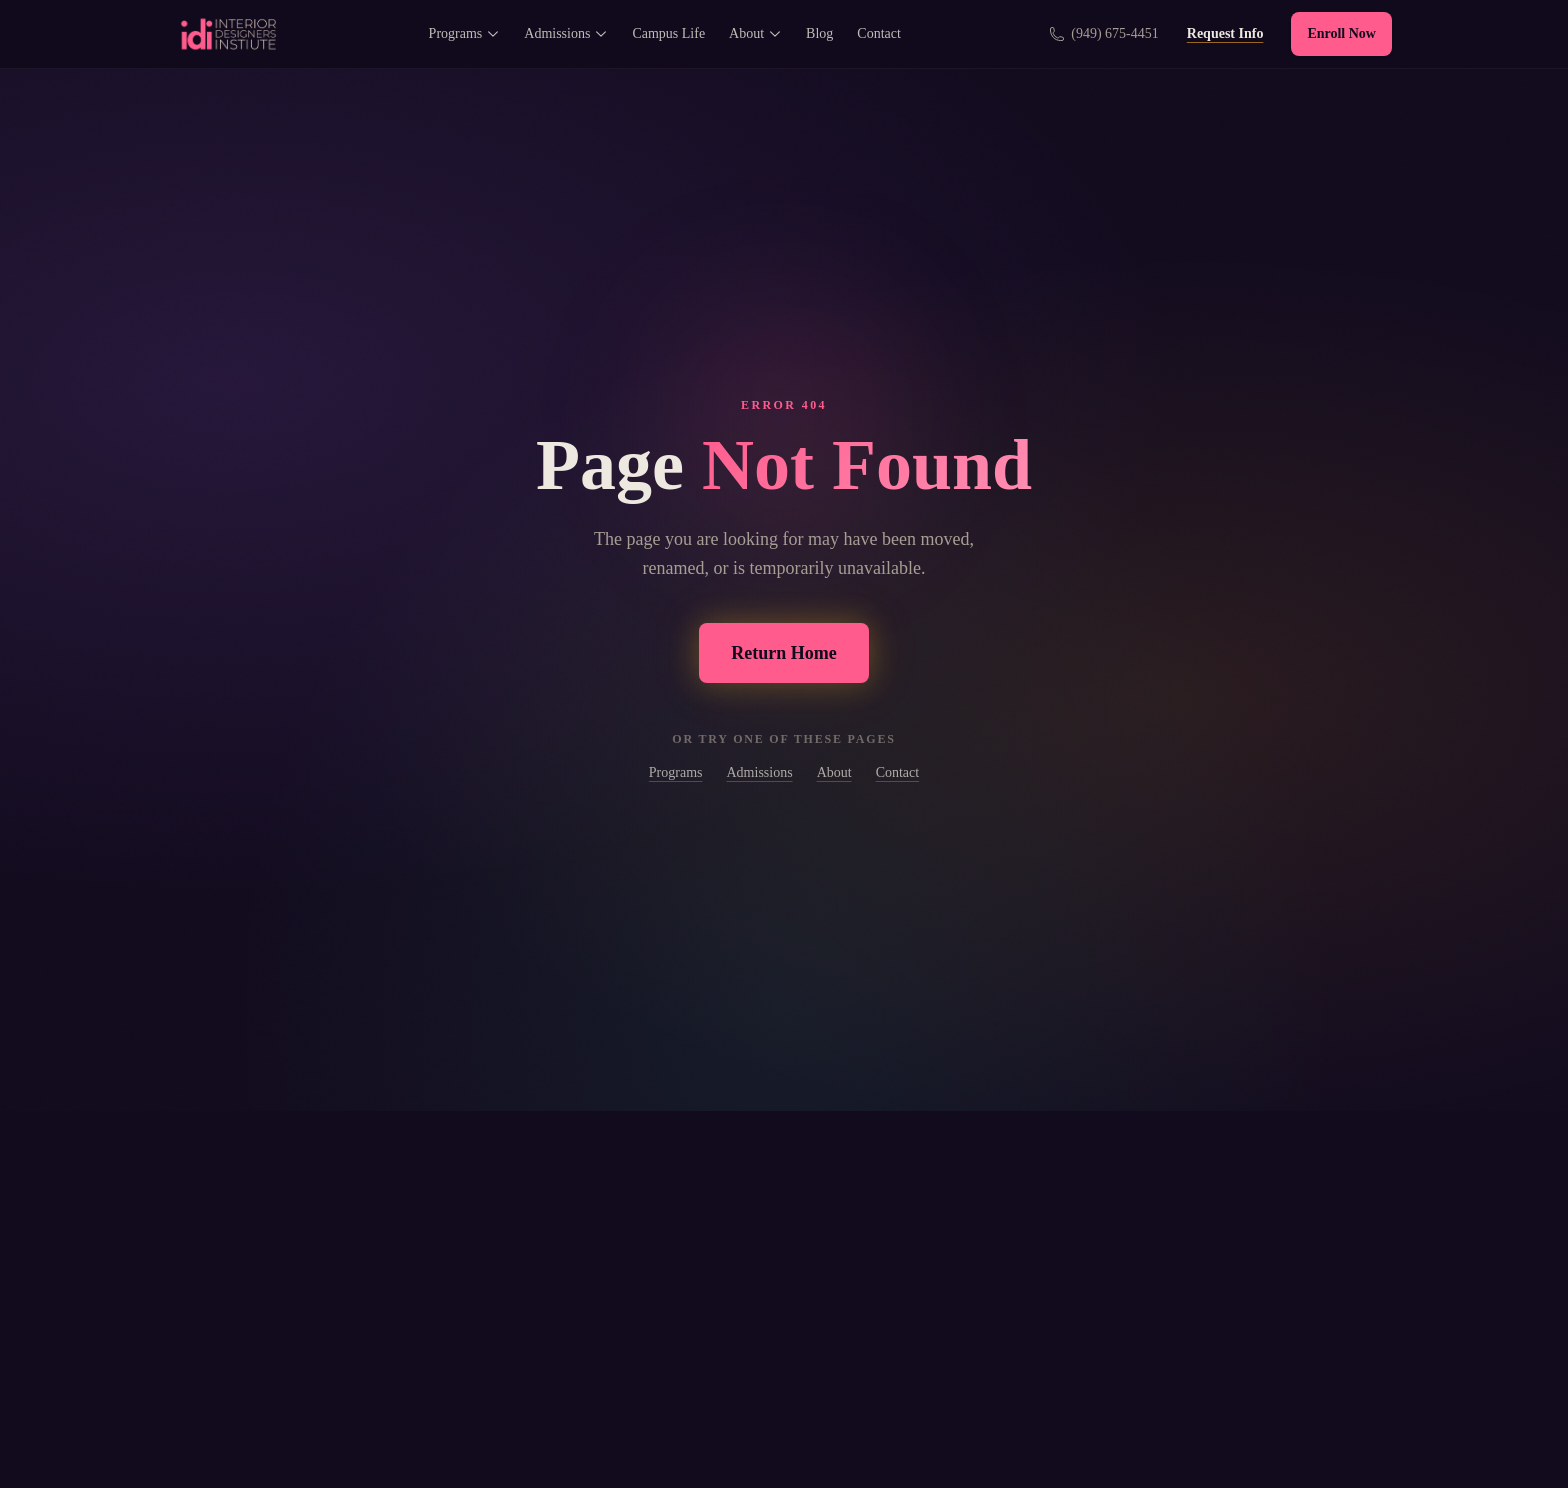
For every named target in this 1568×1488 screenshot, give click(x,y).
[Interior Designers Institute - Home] (228, 34)
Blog (819, 33)
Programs (465, 33)
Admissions (566, 33)
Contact (879, 33)
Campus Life (668, 33)
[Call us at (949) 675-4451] (1104, 34)
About (755, 33)
